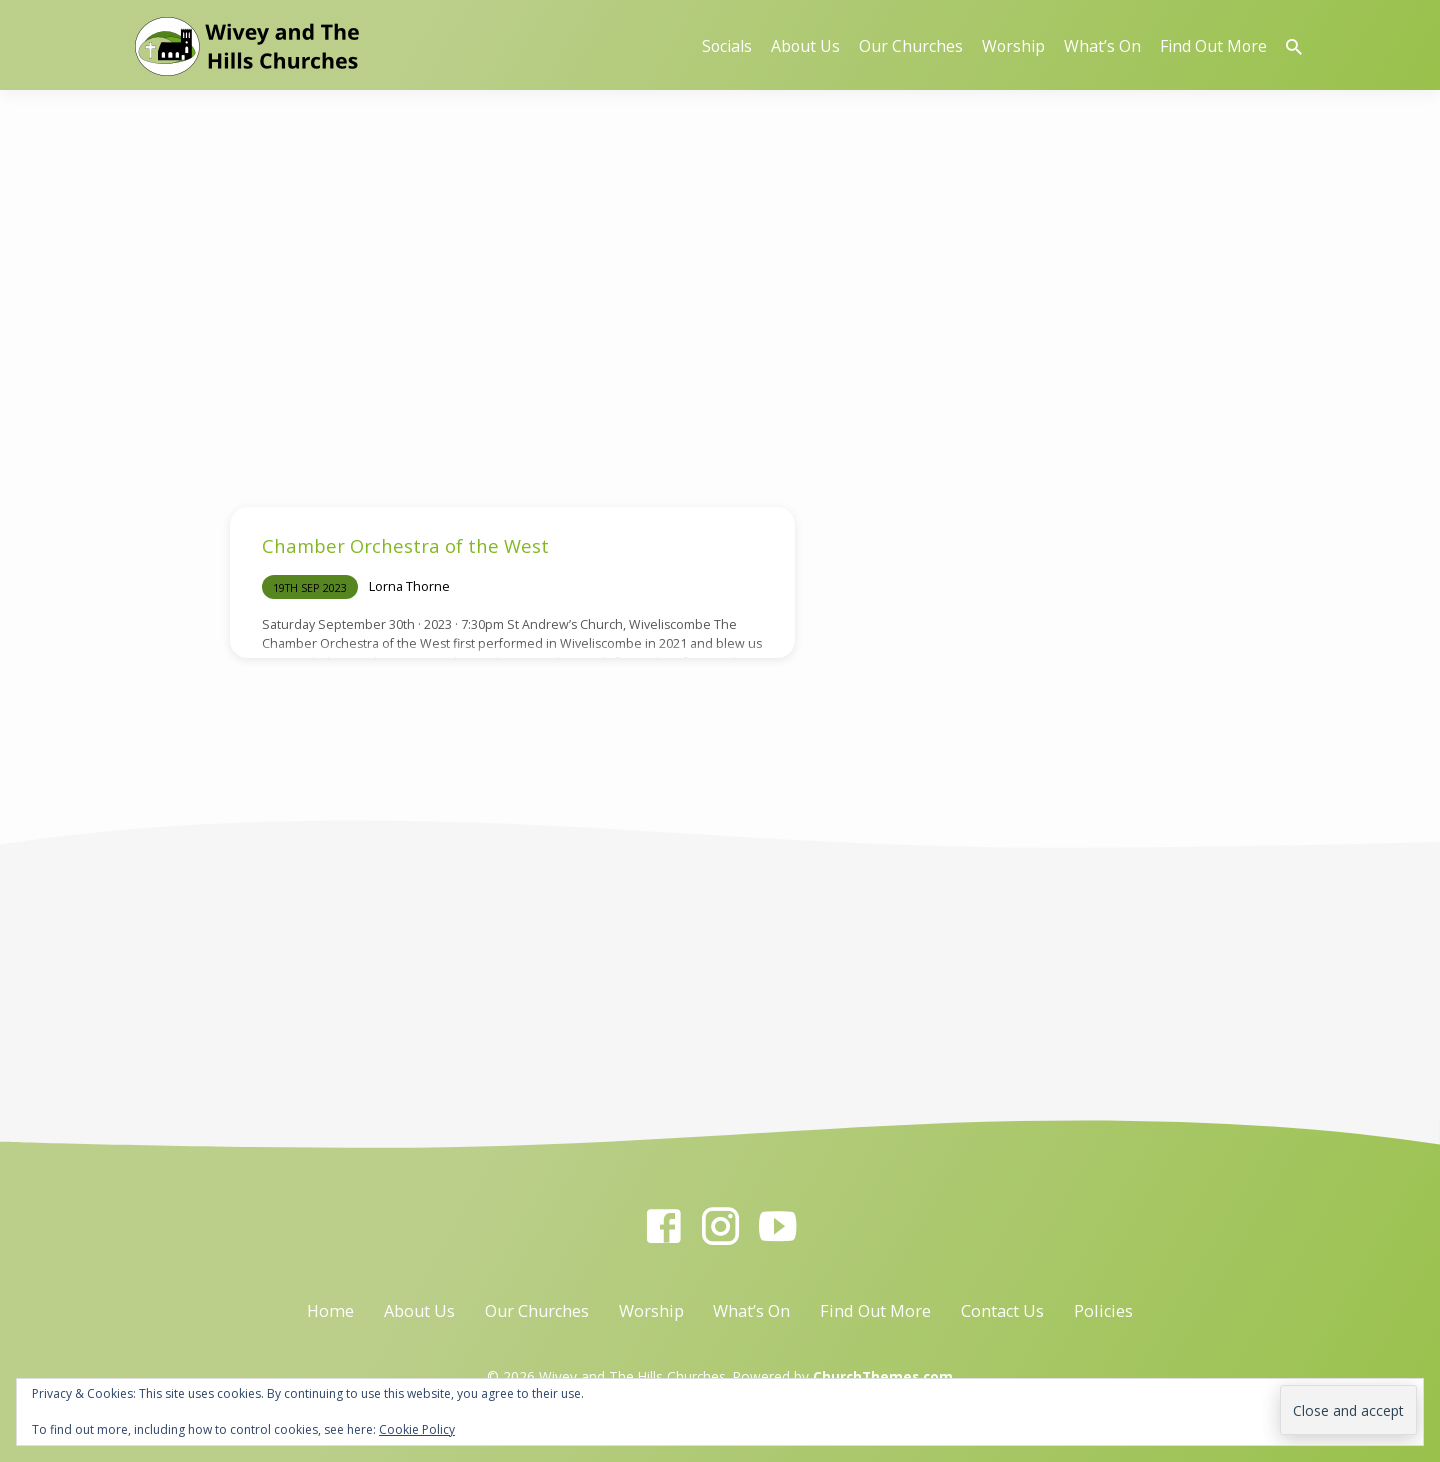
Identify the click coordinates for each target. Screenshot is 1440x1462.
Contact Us (1002, 1311)
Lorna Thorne (409, 586)
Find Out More (1213, 46)
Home (330, 1311)
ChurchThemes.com (883, 1376)
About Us (805, 46)
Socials (727, 46)
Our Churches (911, 46)
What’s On (1102, 46)
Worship (1013, 46)
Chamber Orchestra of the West (405, 545)
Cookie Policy (417, 1429)
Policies (1103, 1311)
